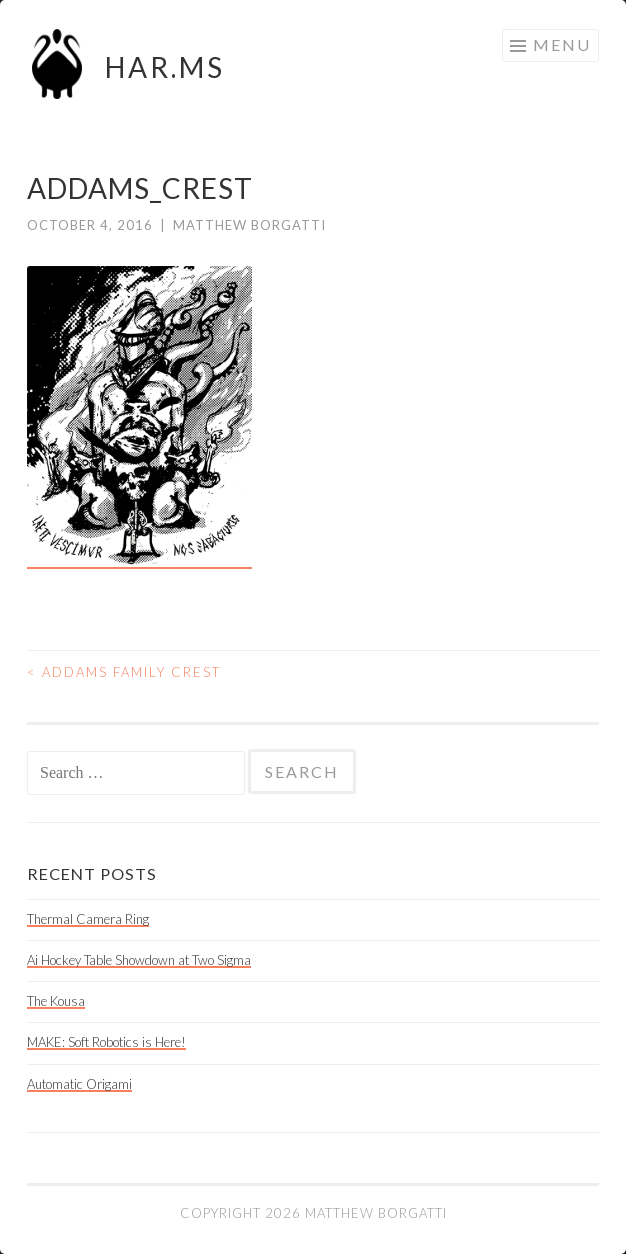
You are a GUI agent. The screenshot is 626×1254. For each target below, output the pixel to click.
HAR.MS (165, 67)
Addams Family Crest (124, 672)
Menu (562, 44)
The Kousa (56, 1001)
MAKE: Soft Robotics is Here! (106, 1042)
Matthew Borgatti (249, 225)
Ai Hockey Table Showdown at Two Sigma (139, 960)
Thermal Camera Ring (88, 919)
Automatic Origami (79, 1084)
